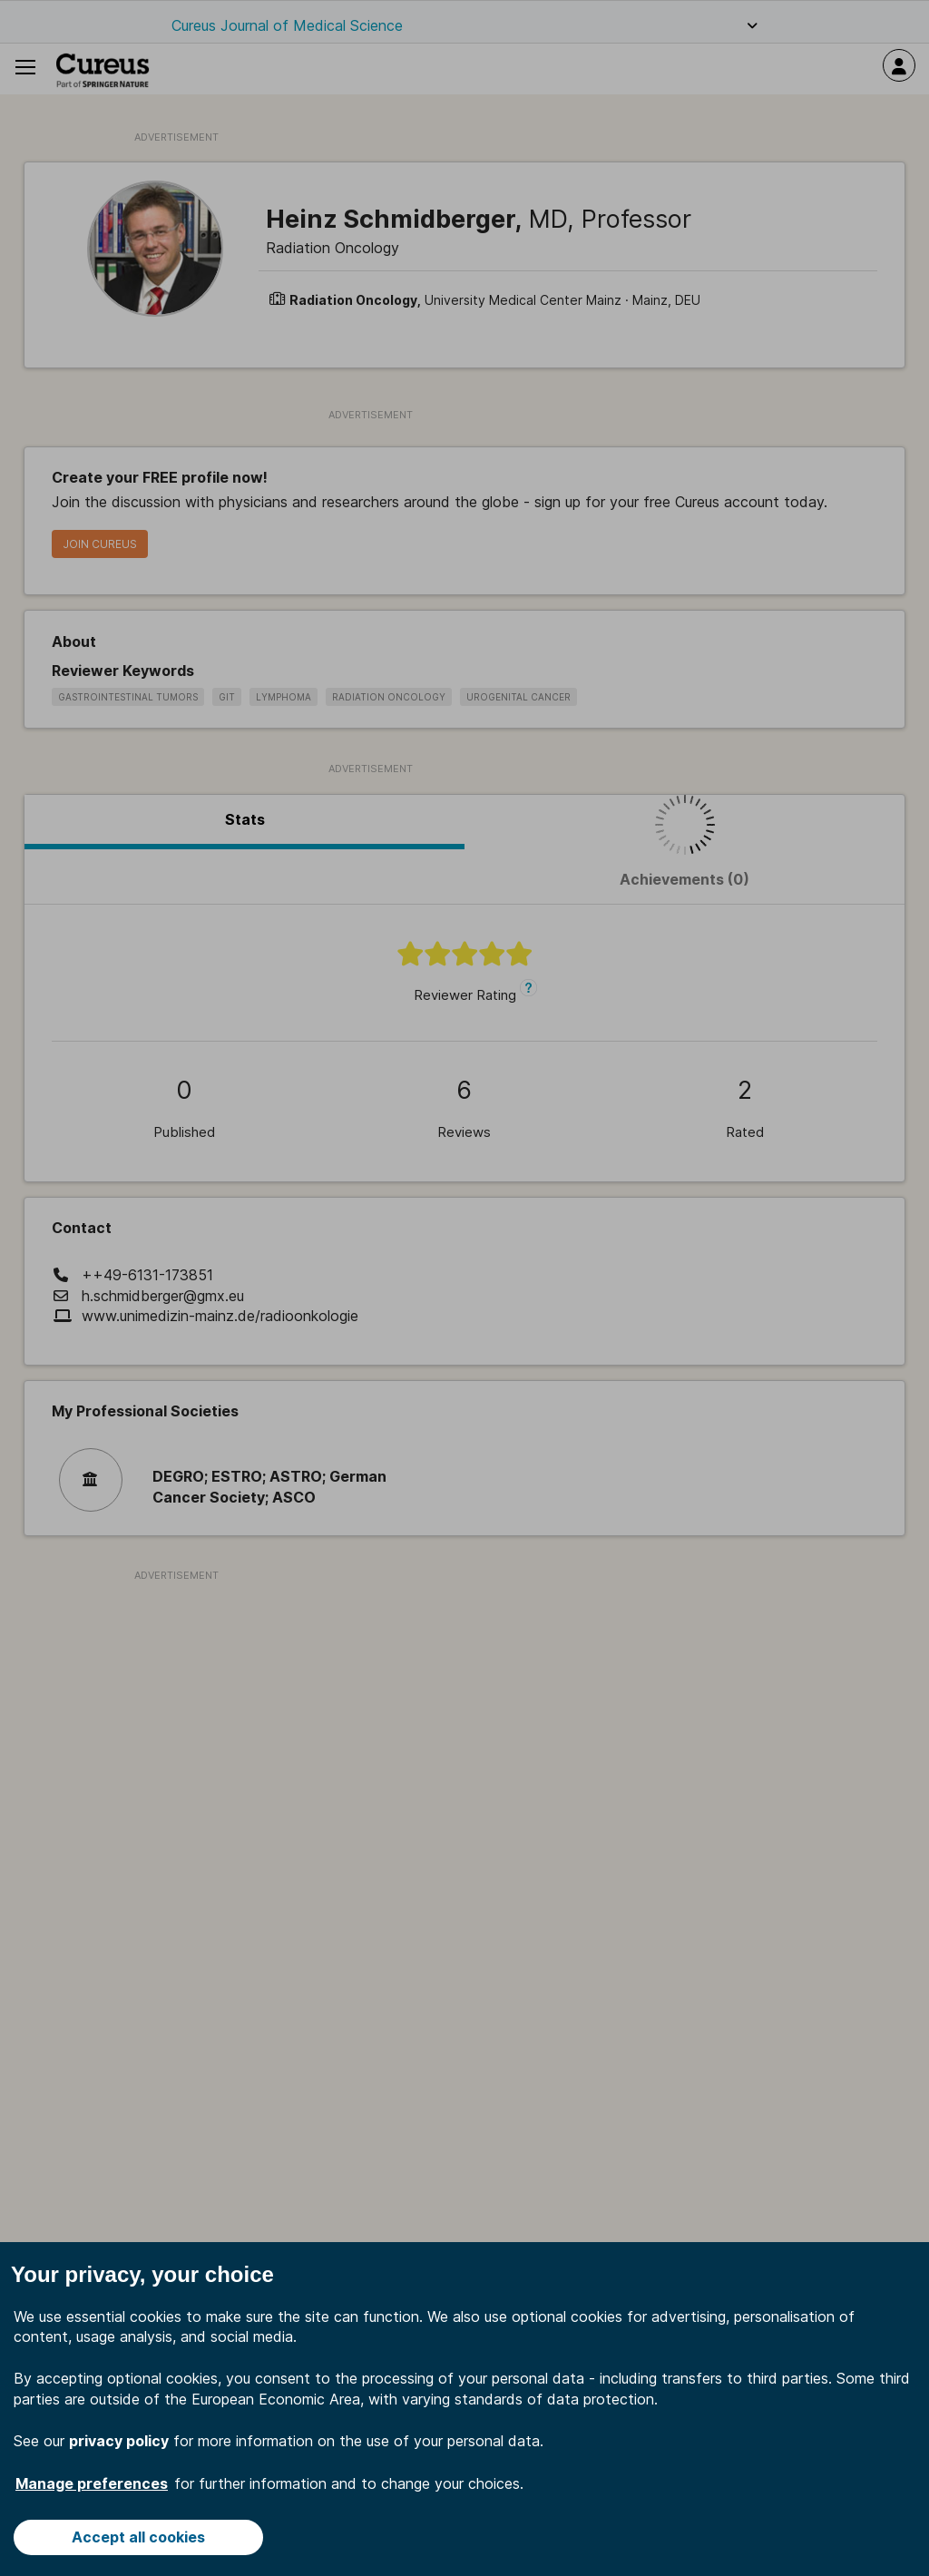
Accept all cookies (138, 2537)
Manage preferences (91, 2483)
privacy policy (119, 2441)
